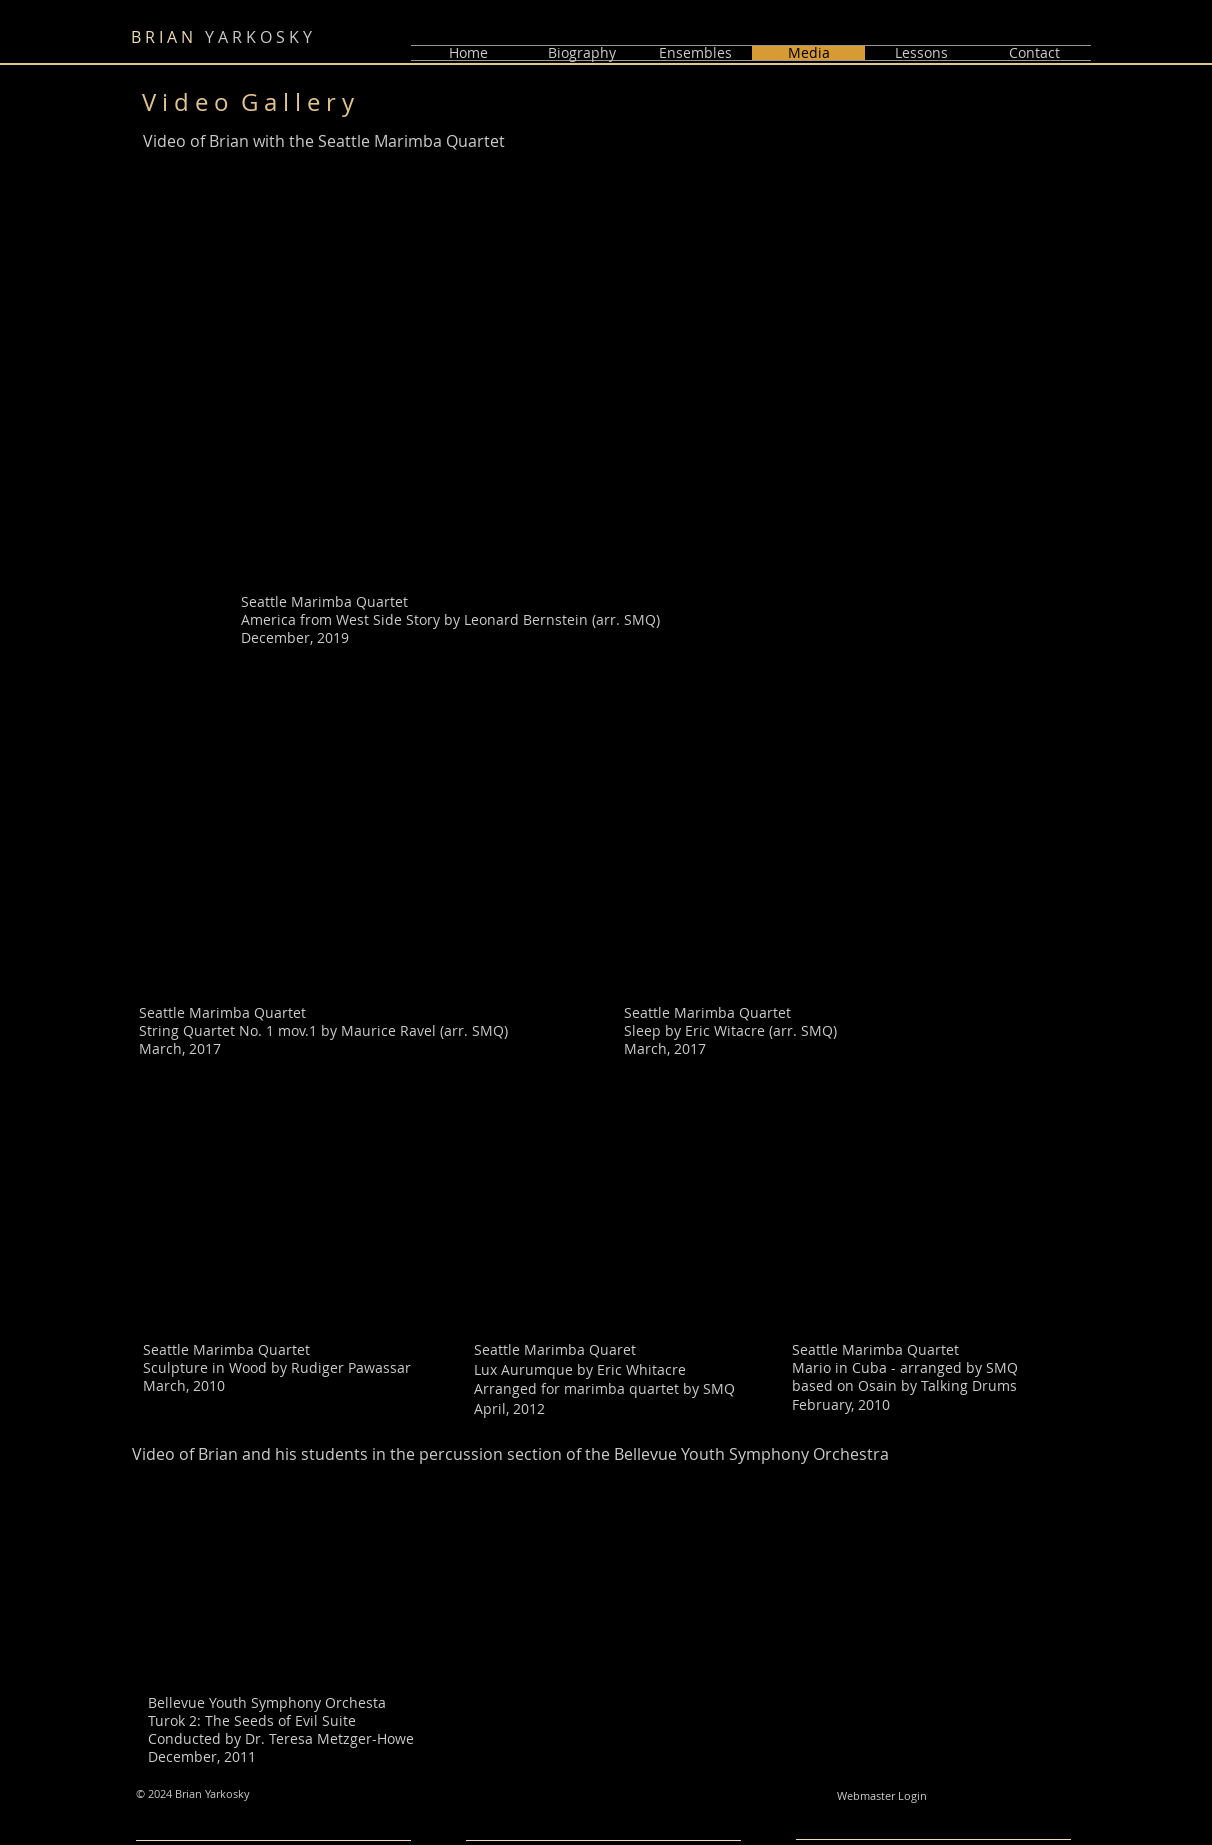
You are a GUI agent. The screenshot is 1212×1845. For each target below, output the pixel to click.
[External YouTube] (349, 863)
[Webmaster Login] (882, 1797)
